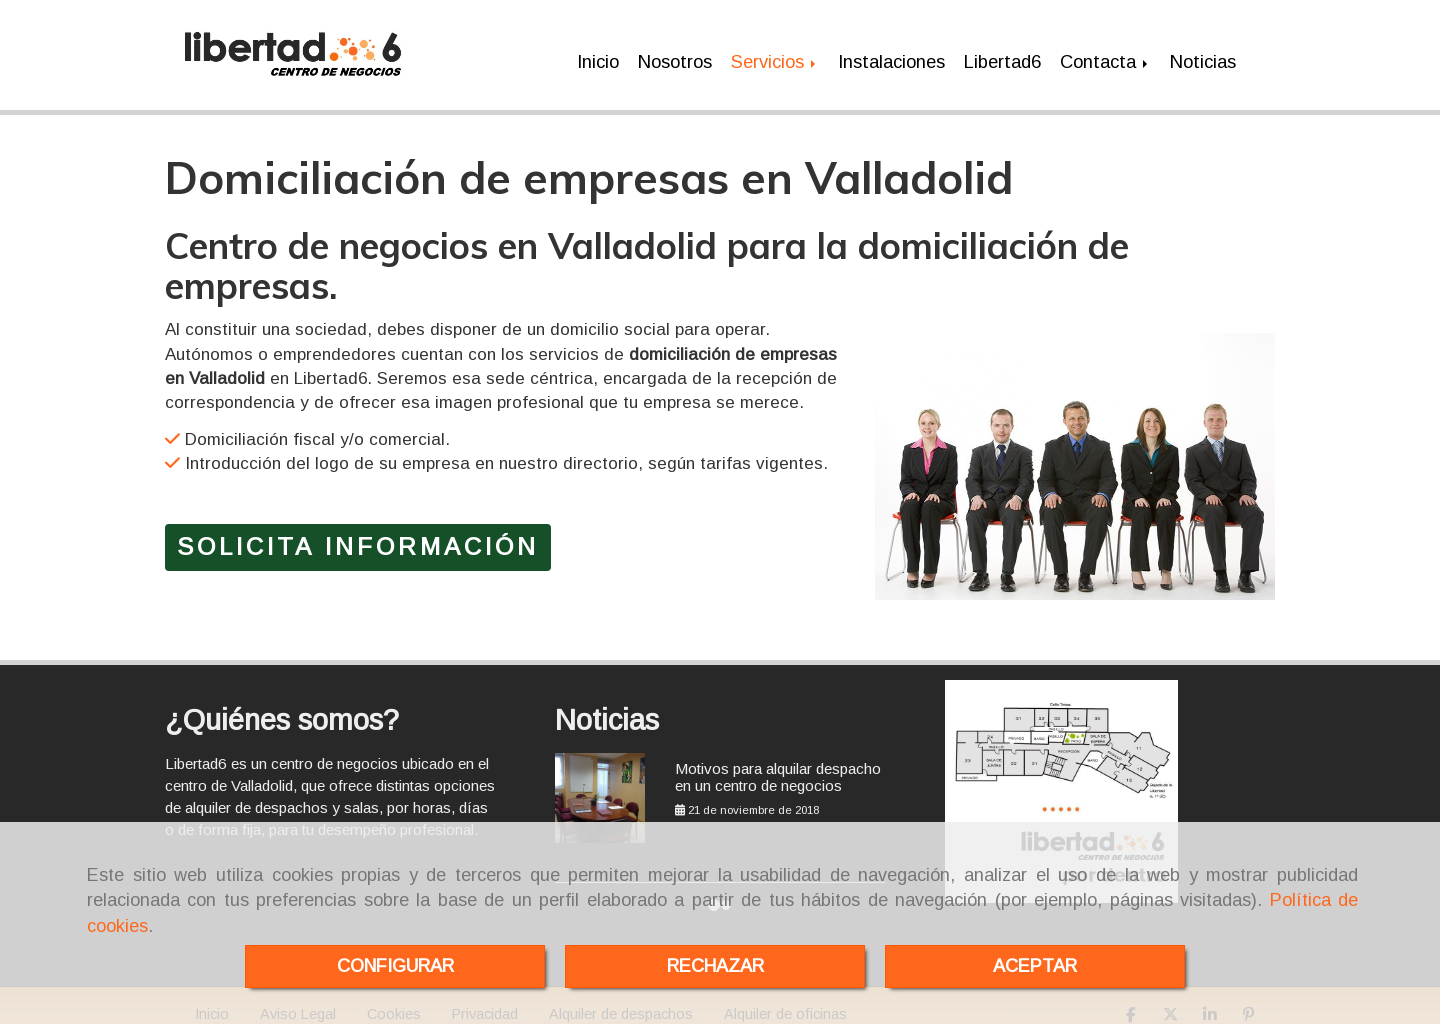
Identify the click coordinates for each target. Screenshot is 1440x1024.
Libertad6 (1002, 58)
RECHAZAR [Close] (715, 966)
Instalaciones (891, 58)
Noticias (1203, 58)
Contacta (1105, 58)
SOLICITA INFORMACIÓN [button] (358, 540)
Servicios (775, 58)
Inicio (598, 58)
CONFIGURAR (395, 966)
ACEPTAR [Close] (1035, 966)
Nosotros (675, 58)
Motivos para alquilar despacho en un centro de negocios (778, 770)
